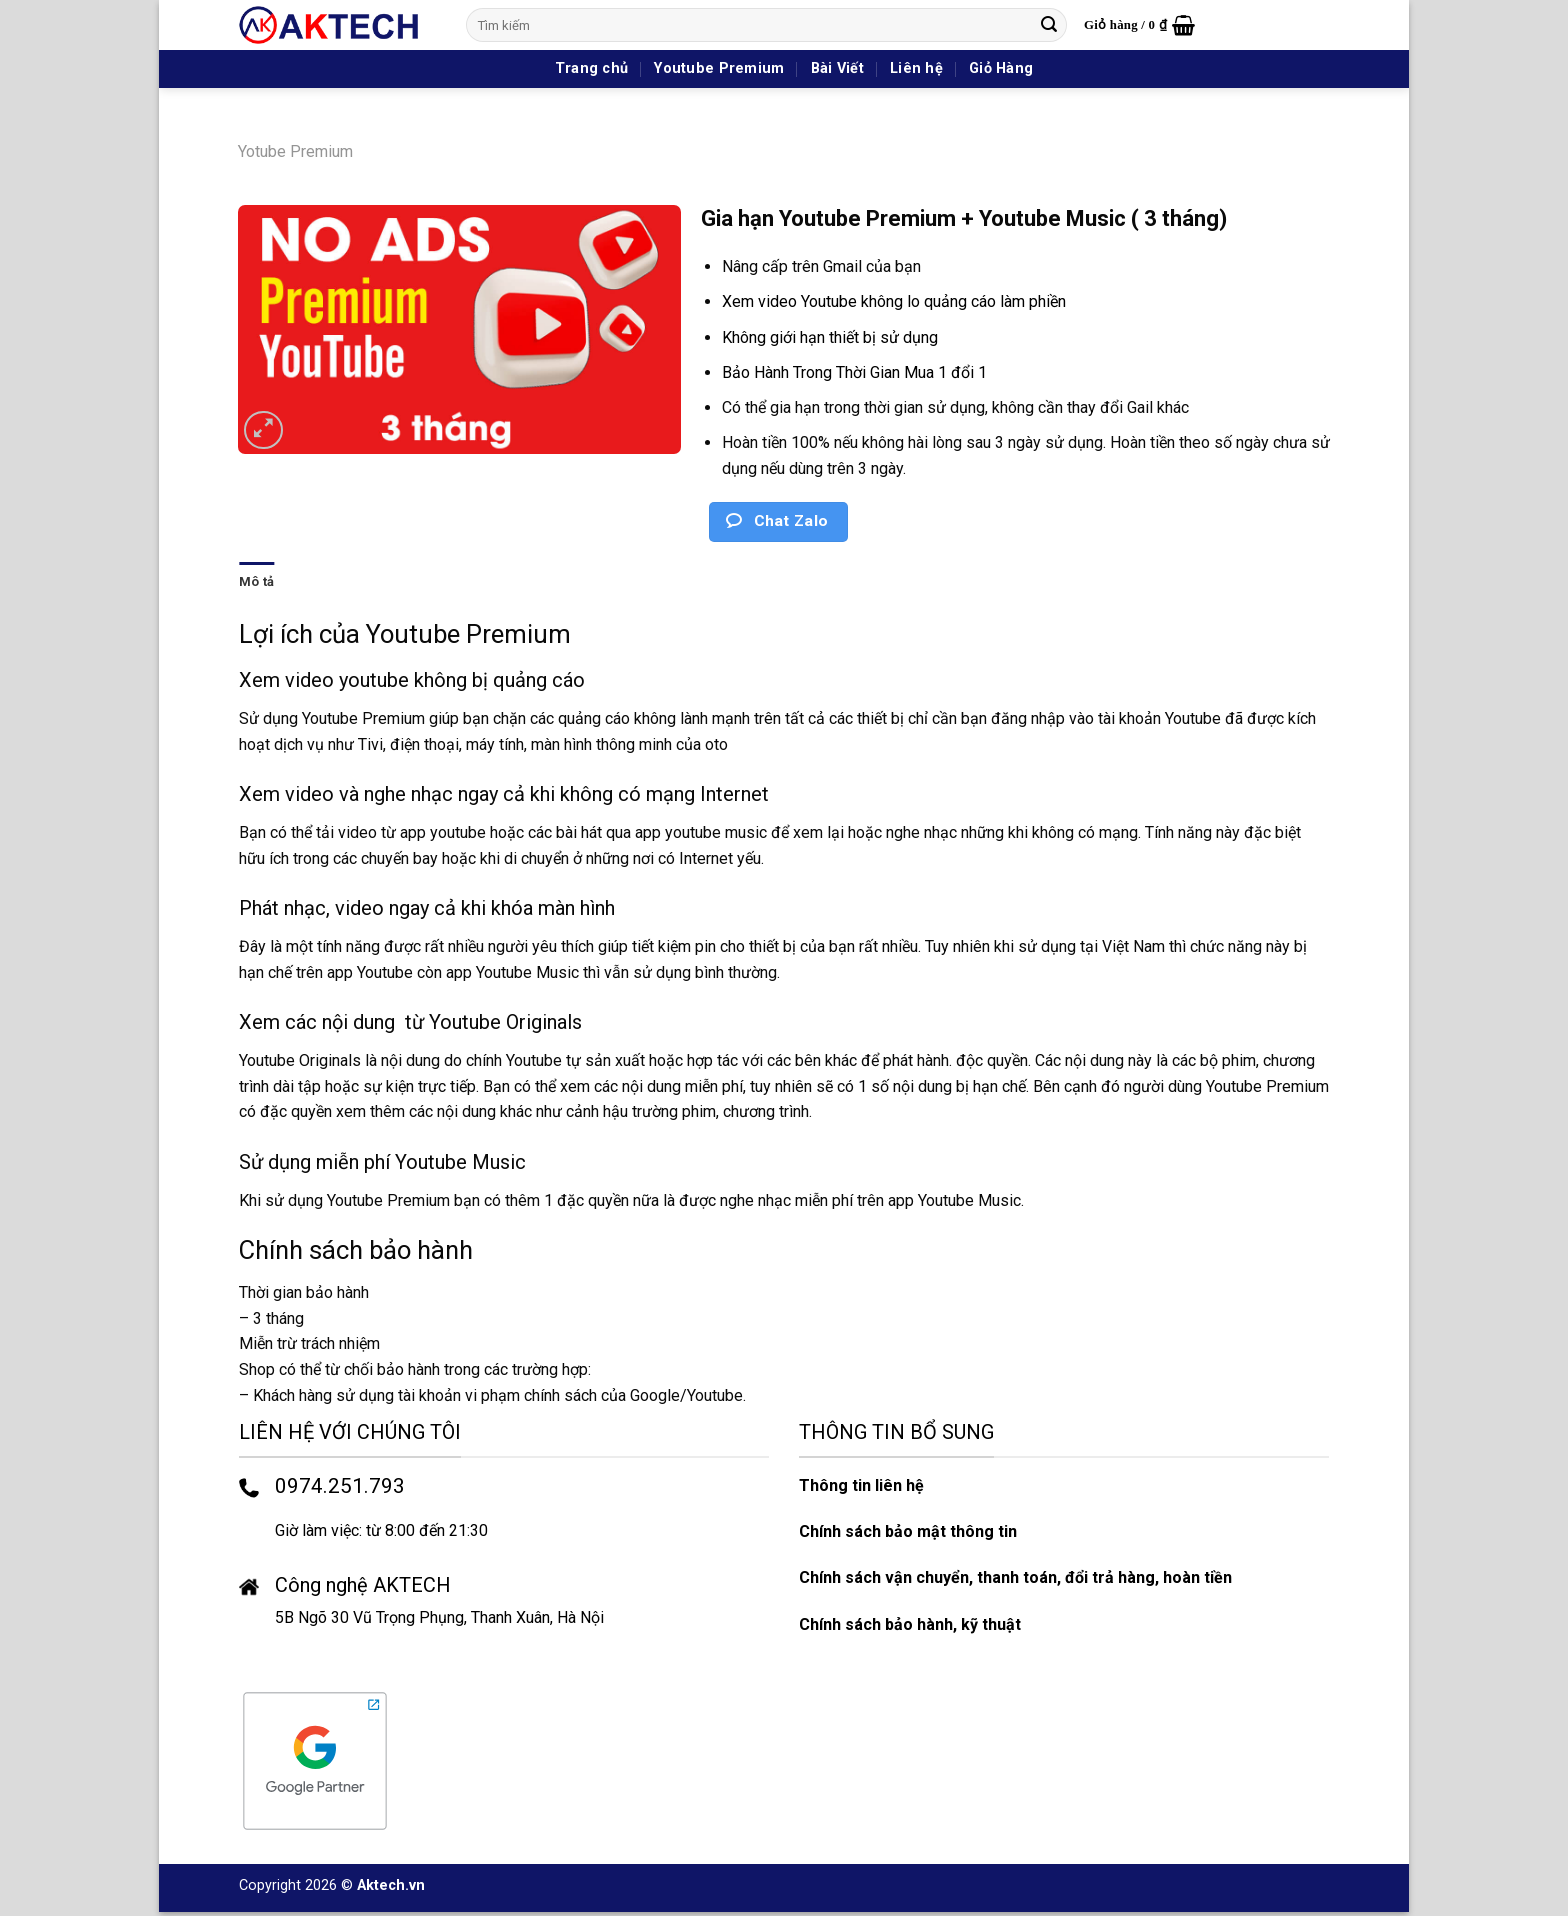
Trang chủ (592, 68)
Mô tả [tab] (256, 581)
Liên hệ (916, 68)
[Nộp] (1049, 25)
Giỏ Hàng (1001, 68)
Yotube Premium (295, 151)
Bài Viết (837, 68)
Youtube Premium (719, 68)
